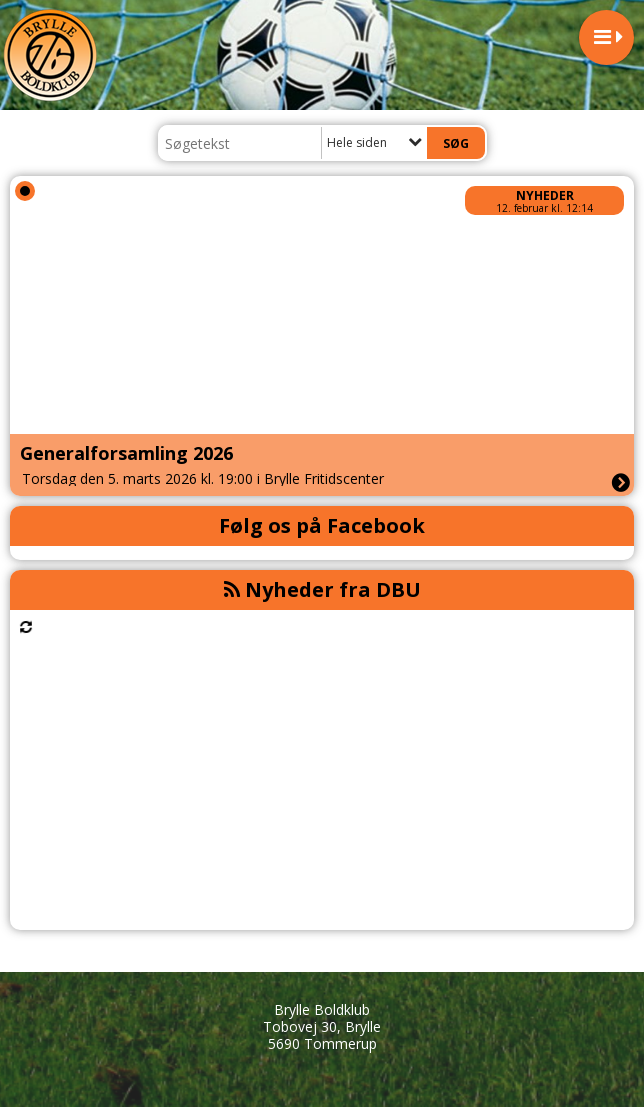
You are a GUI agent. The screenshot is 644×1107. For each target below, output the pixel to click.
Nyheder (545, 195)
